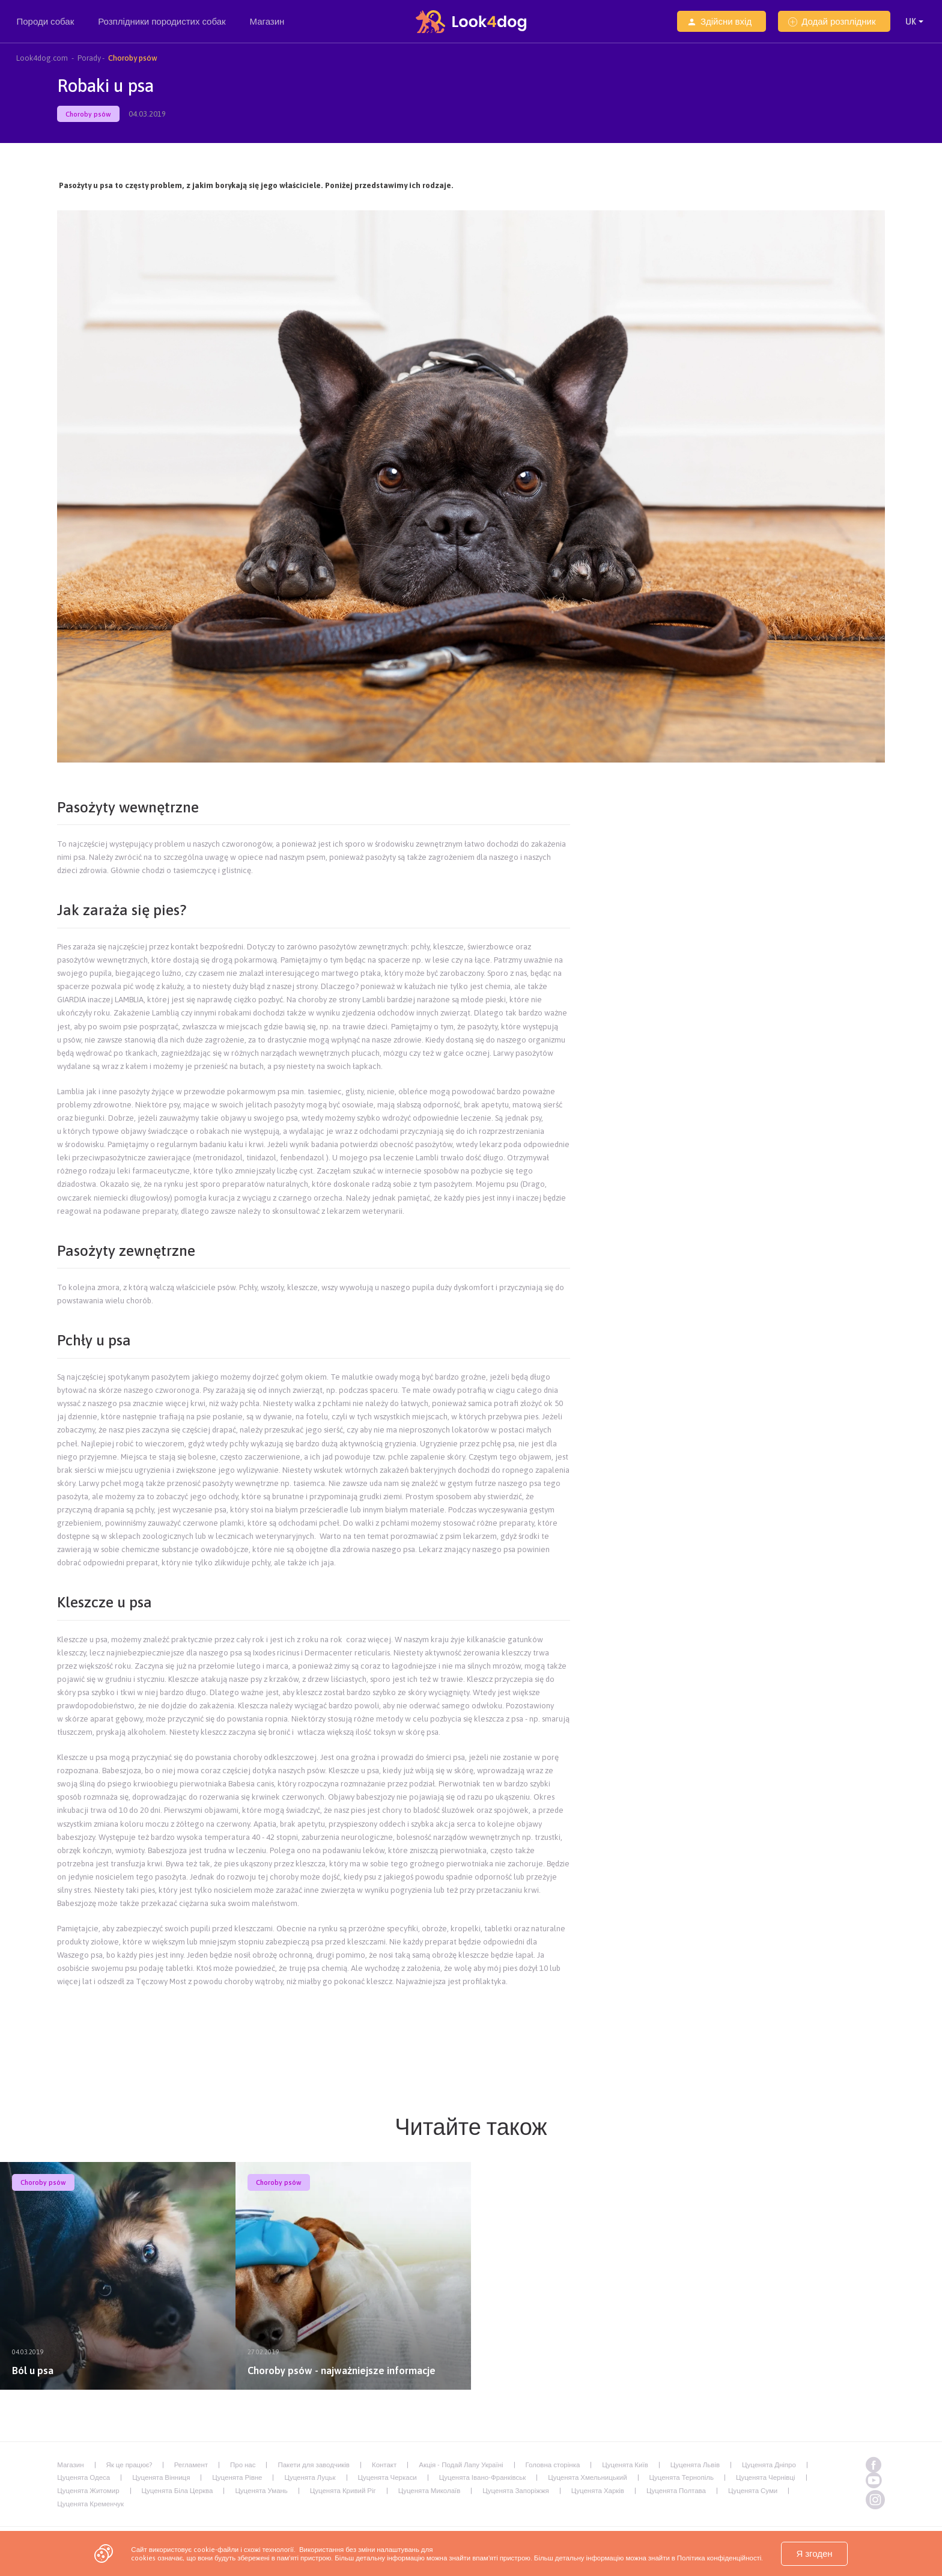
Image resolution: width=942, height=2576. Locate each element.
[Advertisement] (313, 2022)
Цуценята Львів (695, 2464)
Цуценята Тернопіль (681, 2477)
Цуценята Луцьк (309, 2477)
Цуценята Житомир (88, 2490)
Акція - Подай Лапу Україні (461, 2464)
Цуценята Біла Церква (177, 2490)
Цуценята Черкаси (387, 2477)
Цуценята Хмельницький (587, 2477)
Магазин (267, 21)
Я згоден (814, 2553)
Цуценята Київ (625, 2464)
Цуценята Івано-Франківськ (482, 2477)
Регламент (191, 2464)
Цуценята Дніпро (769, 2464)
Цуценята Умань (261, 2490)
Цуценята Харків (597, 2490)
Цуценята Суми (752, 2490)
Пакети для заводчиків (313, 2464)
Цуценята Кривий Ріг (343, 2490)
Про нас (242, 2464)
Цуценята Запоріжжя (515, 2490)
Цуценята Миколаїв (429, 2490)
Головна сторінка (553, 2464)
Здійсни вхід (719, 21)
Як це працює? (129, 2464)
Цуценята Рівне (237, 2477)
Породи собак (45, 29)
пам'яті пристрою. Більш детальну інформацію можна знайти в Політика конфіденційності (618, 2558)
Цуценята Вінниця (161, 2477)
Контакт (384, 2464)
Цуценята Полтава (676, 2490)
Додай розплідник (831, 21)
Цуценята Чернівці (765, 2477)
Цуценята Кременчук (90, 2503)
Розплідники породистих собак (161, 29)
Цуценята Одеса (83, 2477)
